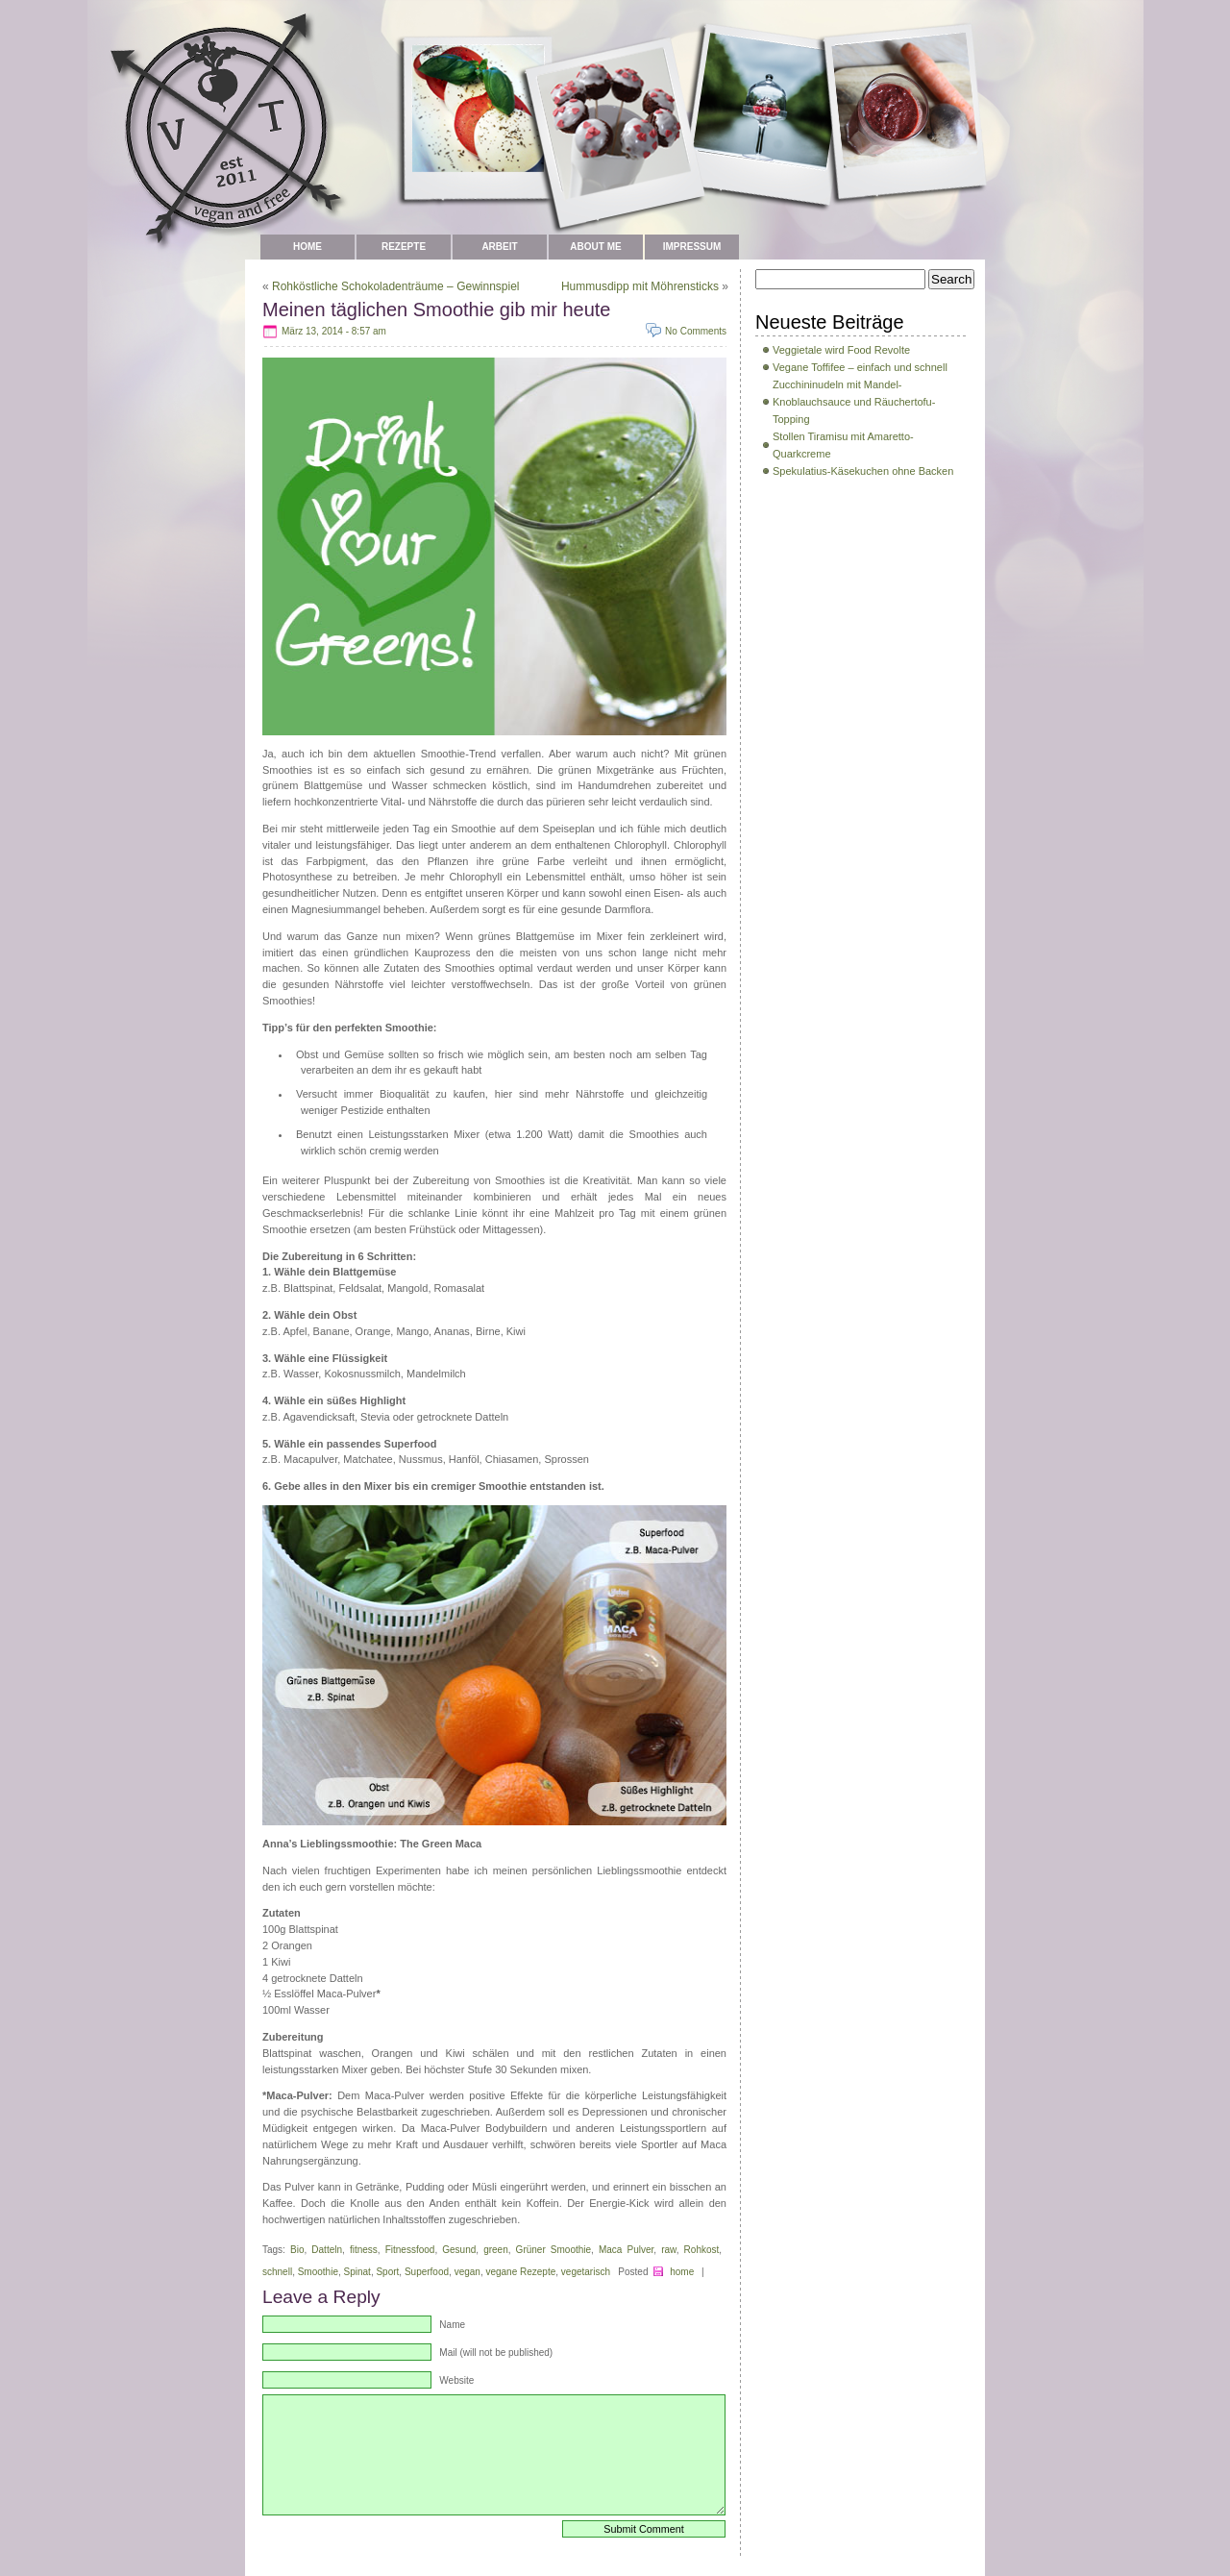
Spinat (357, 2271)
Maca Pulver (626, 2249)
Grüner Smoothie (553, 2249)
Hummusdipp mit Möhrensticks (640, 286)
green (495, 2249)
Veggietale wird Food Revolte (841, 350)
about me (595, 246)
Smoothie (318, 2271)
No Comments (695, 331)
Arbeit (499, 246)
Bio (297, 2249)
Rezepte (403, 246)
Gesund (459, 2249)
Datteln (326, 2249)
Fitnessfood (410, 2249)
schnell (277, 2271)
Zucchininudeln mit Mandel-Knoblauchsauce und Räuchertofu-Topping (854, 402)
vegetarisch (585, 2271)
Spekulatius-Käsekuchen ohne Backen (863, 471)
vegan (467, 2271)
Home (307, 246)
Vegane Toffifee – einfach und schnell (860, 367)
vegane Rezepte (520, 2271)
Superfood (427, 2271)
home (682, 2271)
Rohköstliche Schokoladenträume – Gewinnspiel (395, 286)
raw (668, 2249)
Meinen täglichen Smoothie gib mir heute (436, 309)
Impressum (692, 246)
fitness (364, 2249)
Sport (387, 2271)
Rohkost (702, 2249)
